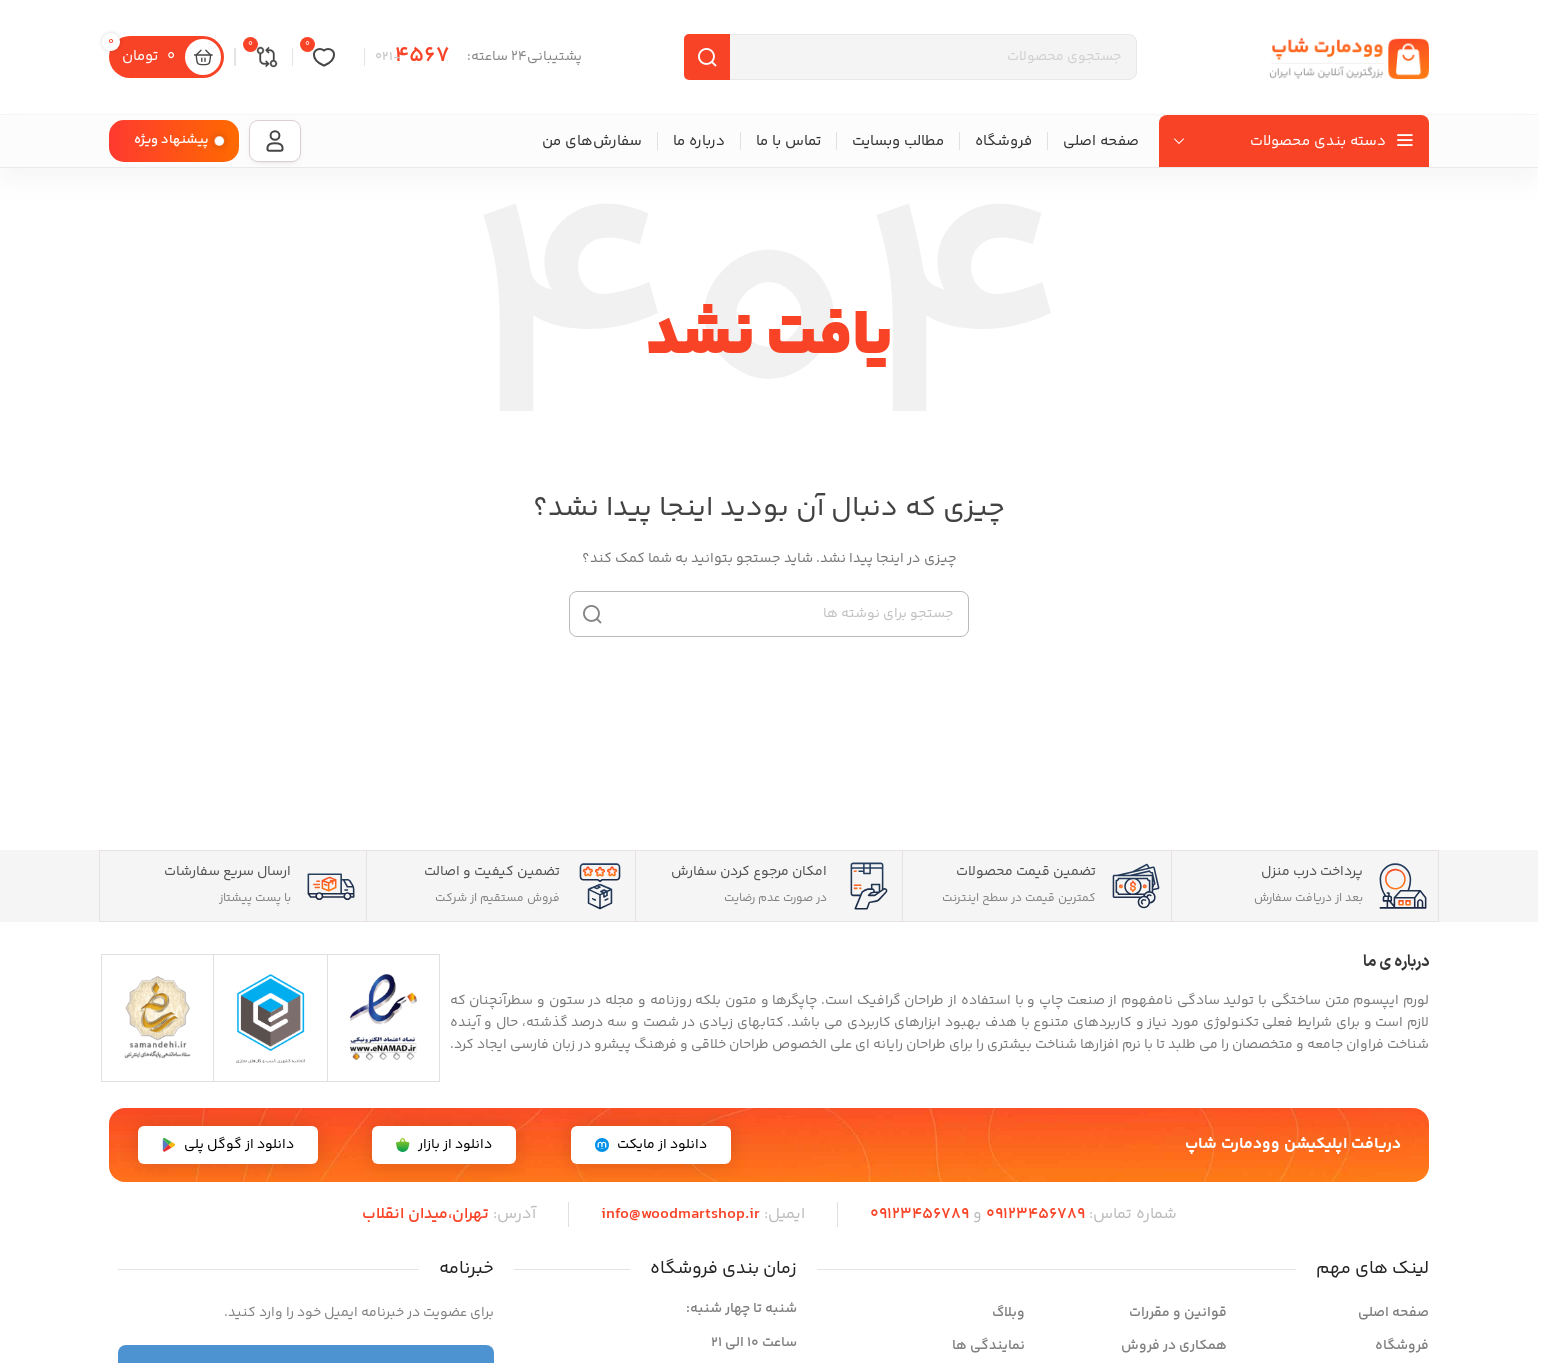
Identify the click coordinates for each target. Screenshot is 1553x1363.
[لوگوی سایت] (1349, 57)
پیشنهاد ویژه (171, 140)
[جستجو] (769, 614)
